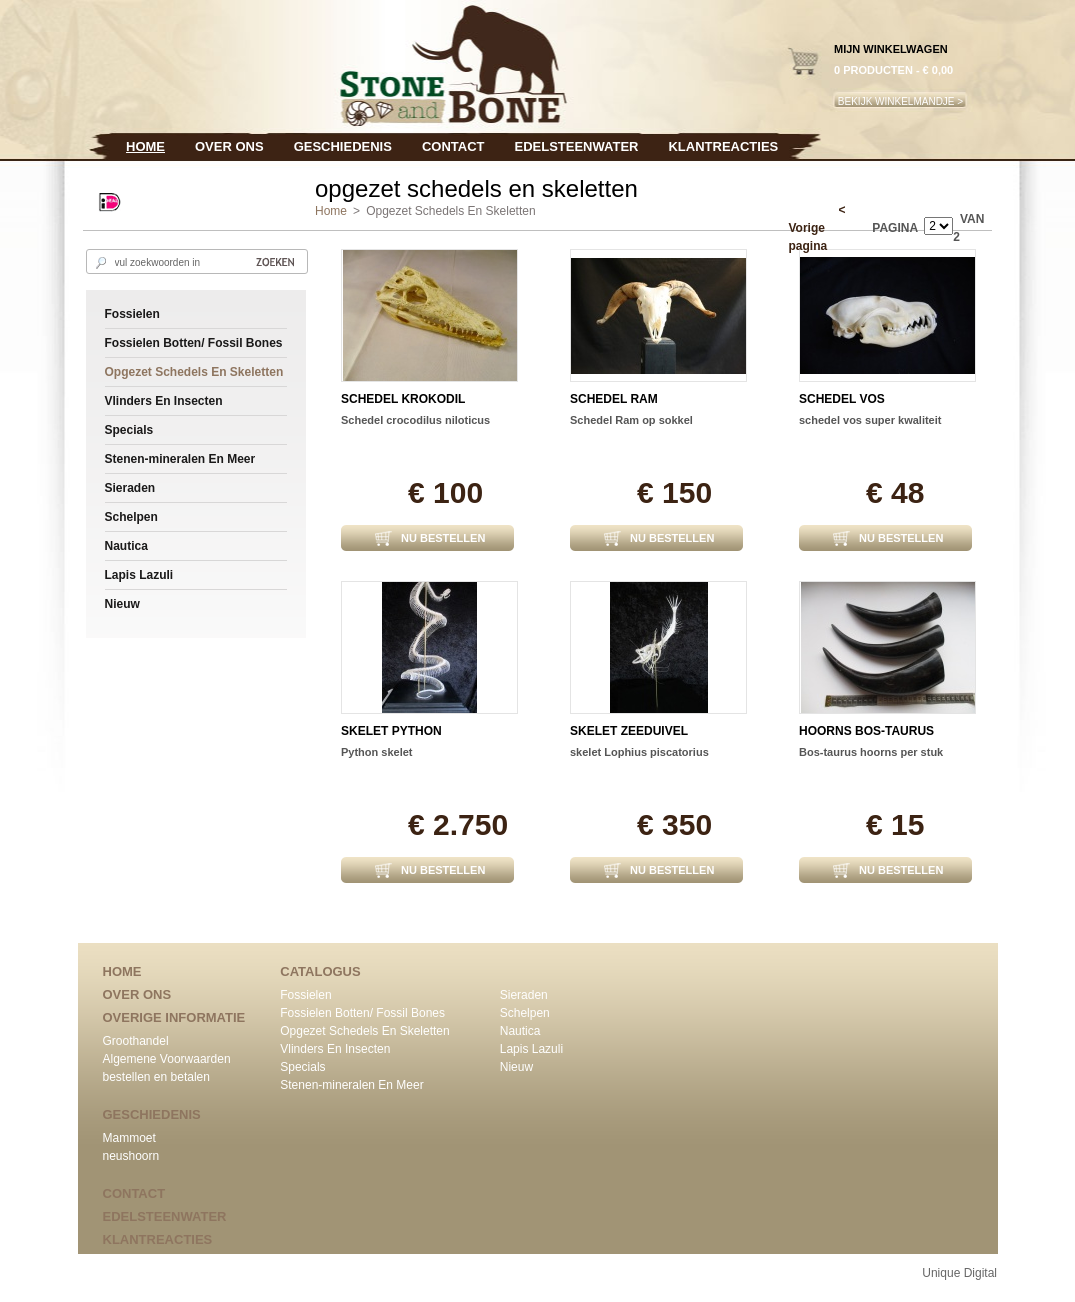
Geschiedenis (343, 146)
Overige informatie (174, 1017)
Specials (129, 430)
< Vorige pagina (817, 228)
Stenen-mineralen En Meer (180, 459)
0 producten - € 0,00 (893, 70)
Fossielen (132, 314)
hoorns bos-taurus (866, 731)
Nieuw (122, 604)
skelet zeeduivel (629, 731)
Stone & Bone (301, 64)
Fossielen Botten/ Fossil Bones (194, 343)
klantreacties (723, 146)
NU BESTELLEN (443, 538)
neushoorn (131, 1156)
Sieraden (130, 488)
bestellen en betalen (156, 1077)
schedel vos (842, 399)
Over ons (229, 146)
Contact (453, 146)
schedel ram (614, 399)
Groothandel (136, 1041)
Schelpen (131, 517)
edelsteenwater (576, 146)
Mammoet (129, 1138)
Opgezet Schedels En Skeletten (194, 372)
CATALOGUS (320, 971)
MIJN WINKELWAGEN (891, 49)
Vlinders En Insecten (164, 401)
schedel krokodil (403, 399)
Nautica (126, 546)
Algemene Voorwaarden (167, 1059)
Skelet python (391, 731)
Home (145, 146)
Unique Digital (959, 1273)
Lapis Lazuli (139, 575)
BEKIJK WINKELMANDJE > (900, 101)
